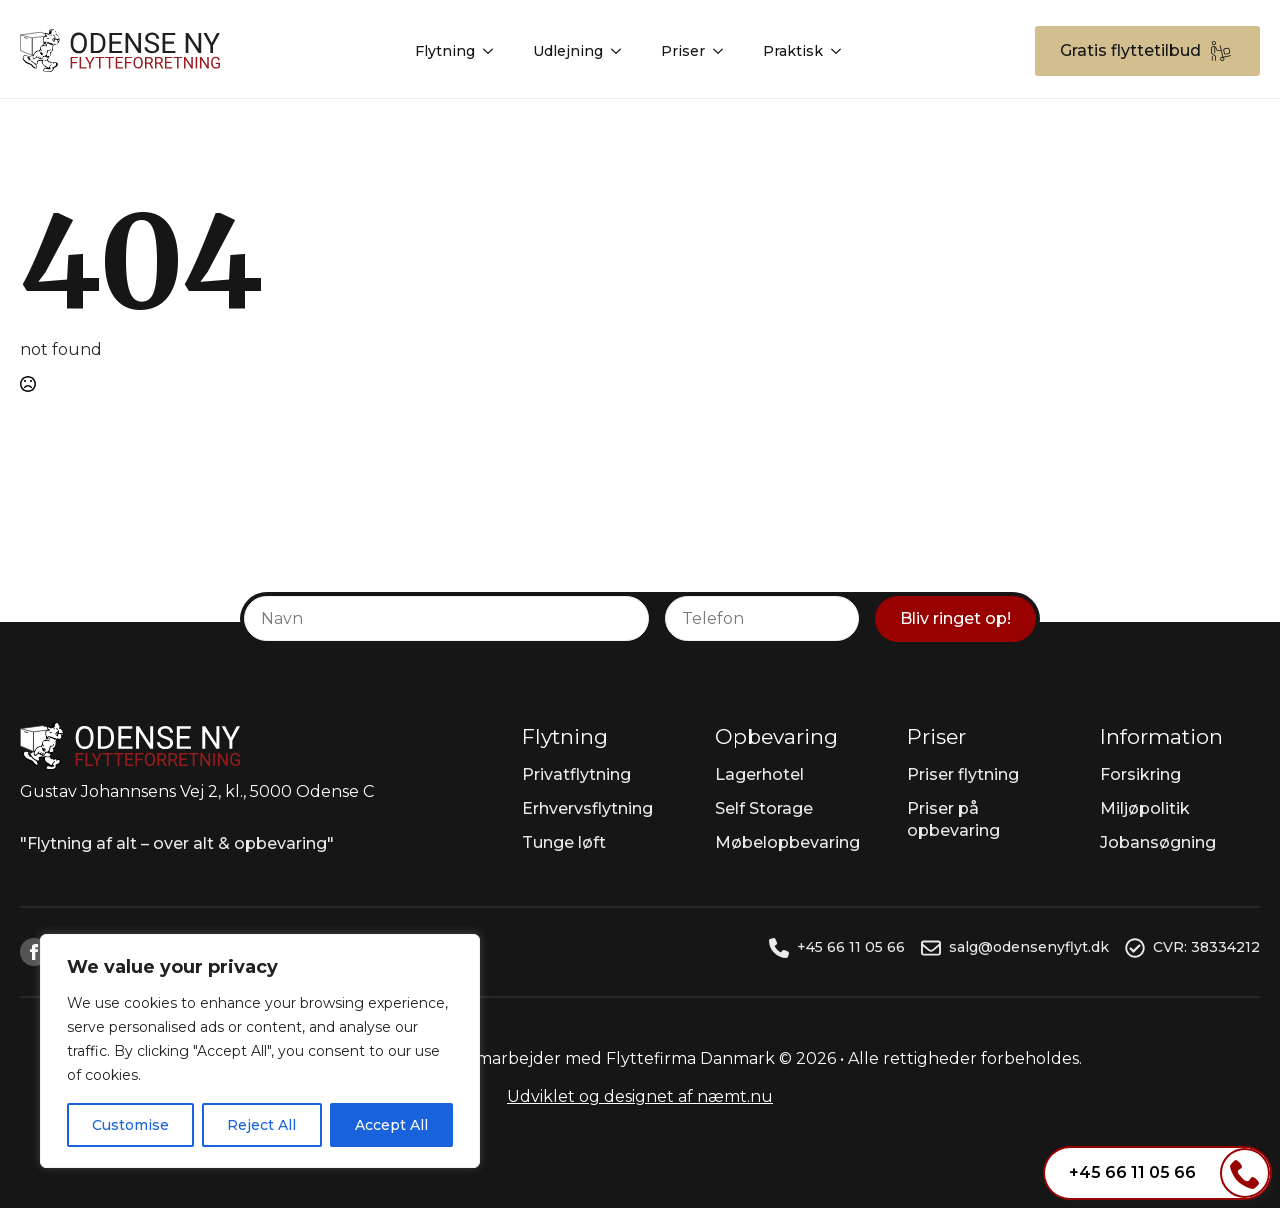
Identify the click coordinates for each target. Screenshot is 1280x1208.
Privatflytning (576, 774)
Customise (130, 1125)
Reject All (261, 1125)
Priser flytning (963, 774)
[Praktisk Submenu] (842, 47)
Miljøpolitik (1145, 808)
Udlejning (568, 47)
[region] (260, 1051)
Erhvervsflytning (587, 808)
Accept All (391, 1125)
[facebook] (34, 952)
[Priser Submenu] (724, 47)
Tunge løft (564, 842)
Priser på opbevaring (953, 819)
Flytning (445, 47)
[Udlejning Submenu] (622, 47)
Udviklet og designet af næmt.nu (640, 1096)
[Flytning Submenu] (494, 47)
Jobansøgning (1158, 842)
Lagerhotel (759, 774)
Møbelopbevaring (787, 842)
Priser (683, 47)
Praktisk (793, 47)
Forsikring (1140, 774)
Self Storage (764, 808)
